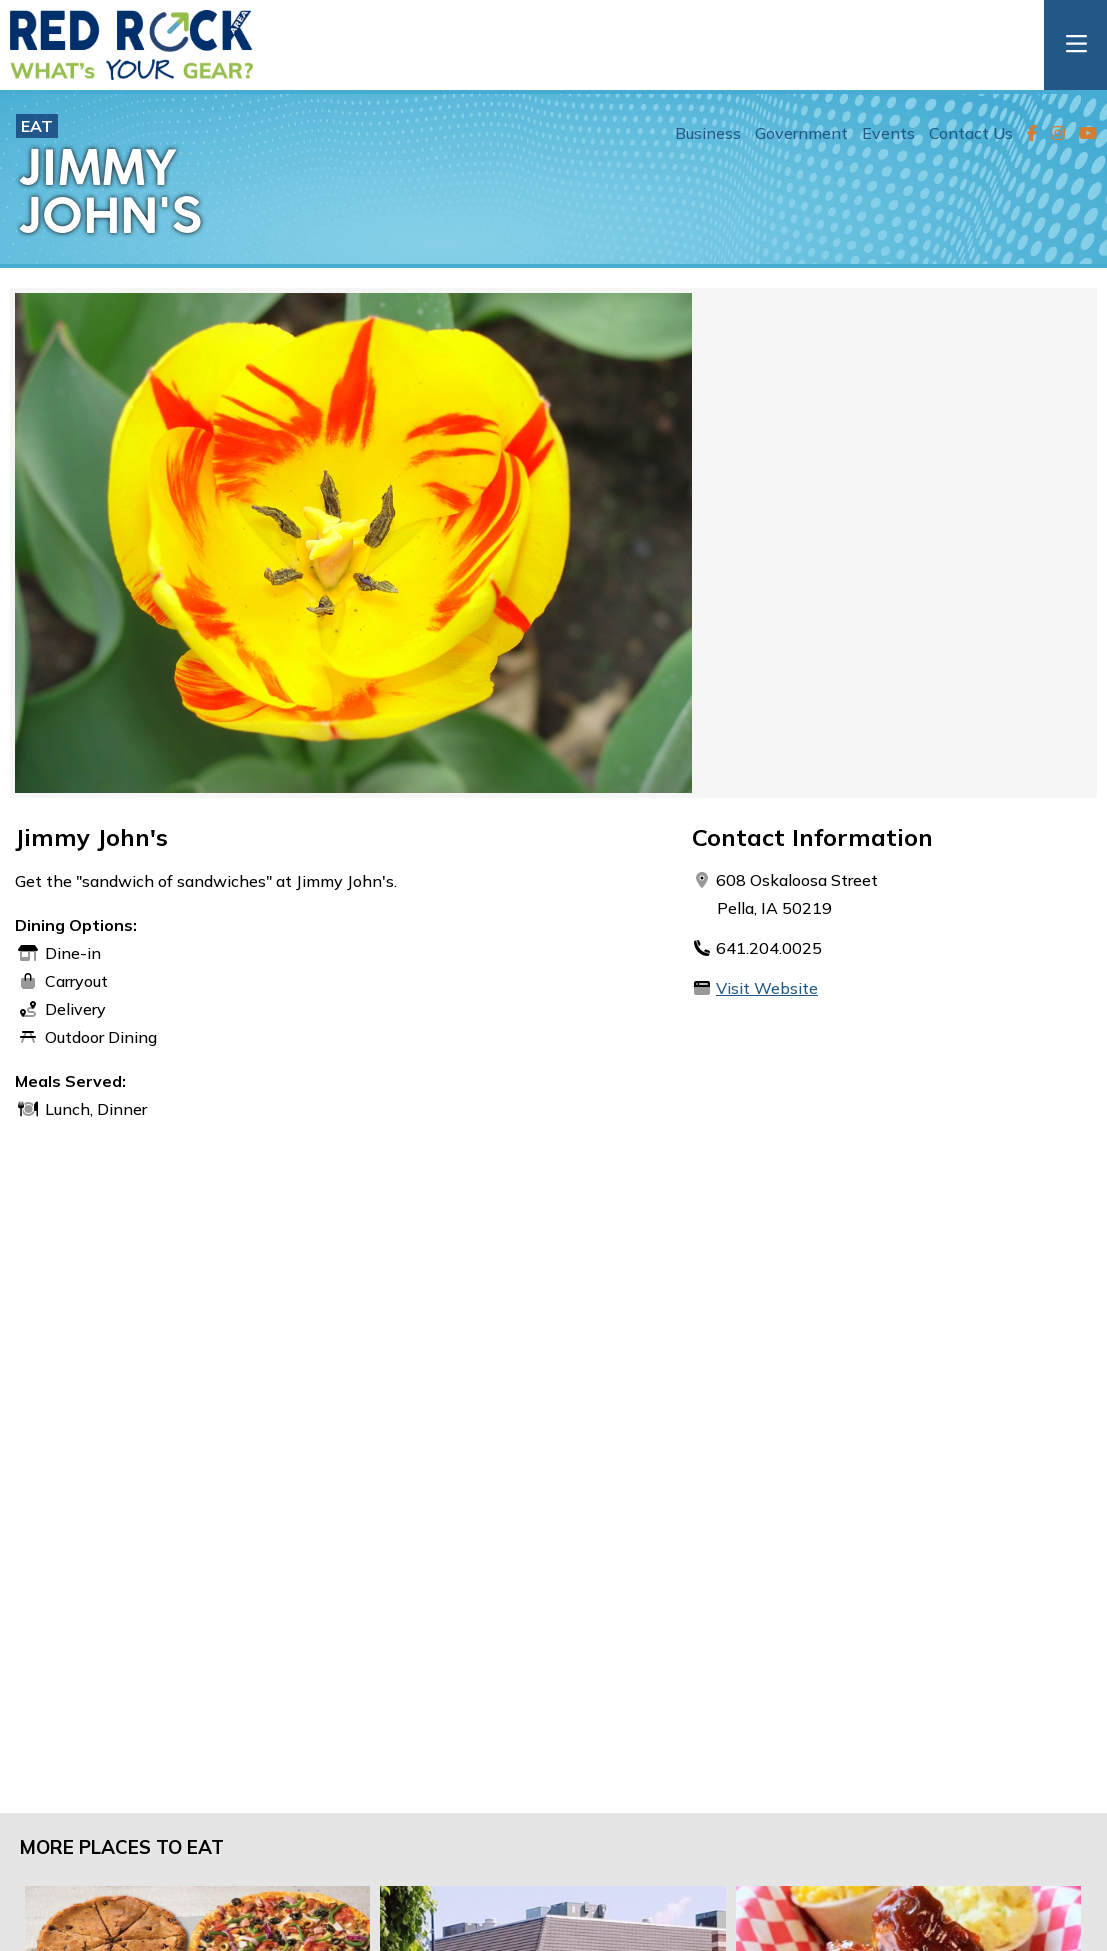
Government (801, 133)
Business (708, 133)
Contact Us (971, 133)
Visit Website (767, 988)
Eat (37, 126)
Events (888, 133)
